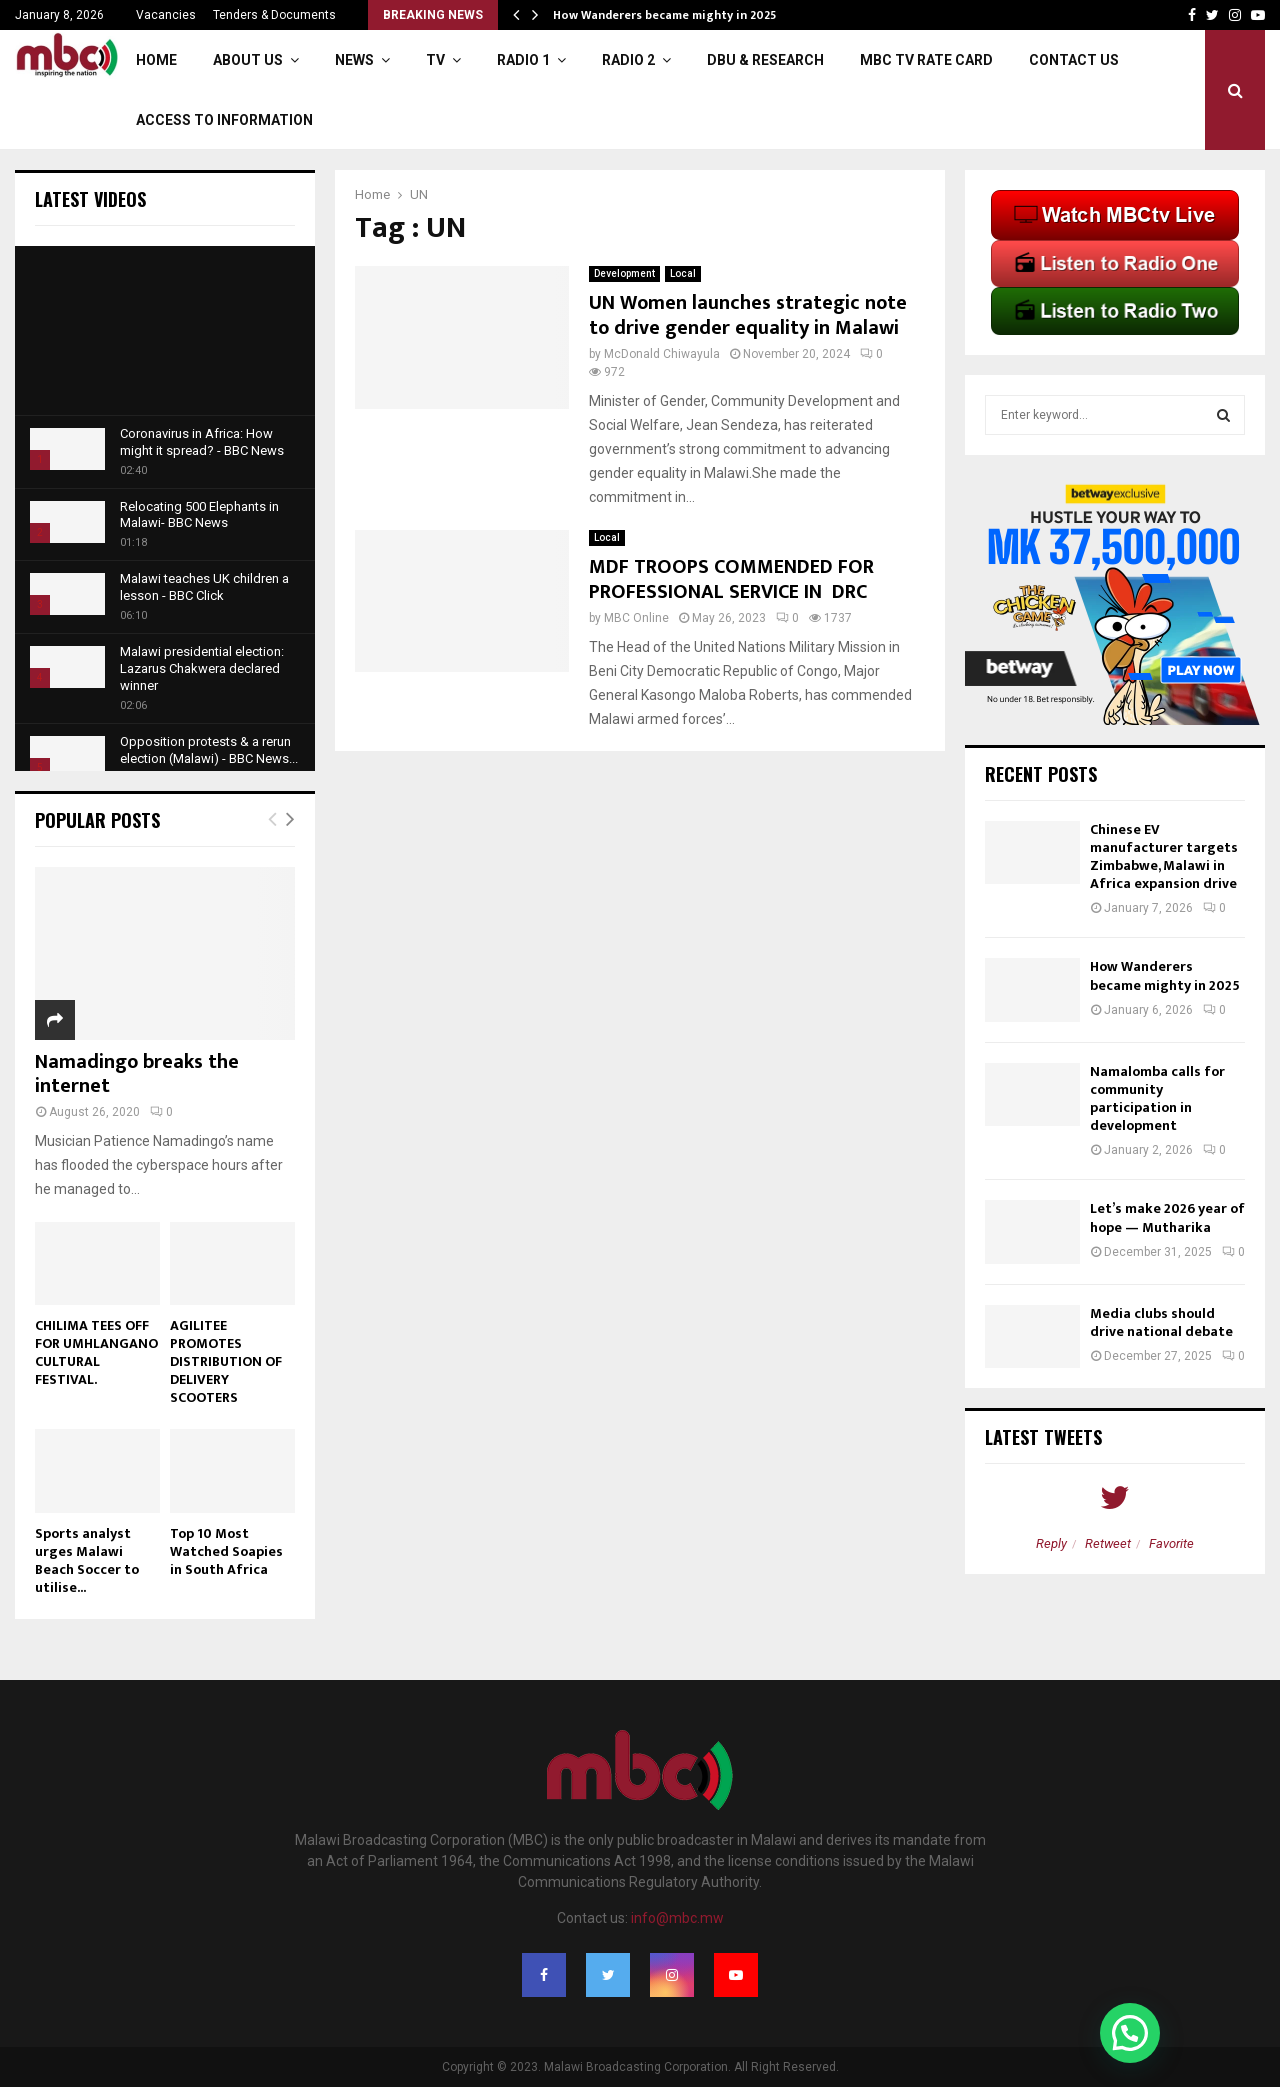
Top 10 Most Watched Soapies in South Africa (226, 1551)
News (354, 60)
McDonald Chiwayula (662, 354)
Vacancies (166, 15)
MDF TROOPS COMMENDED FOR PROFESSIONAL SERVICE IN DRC (731, 579)
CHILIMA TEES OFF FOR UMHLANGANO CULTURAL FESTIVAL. (96, 1352)
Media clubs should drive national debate (1161, 1322)
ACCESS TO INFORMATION (224, 120)
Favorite (1171, 1543)
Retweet (1108, 1543)
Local (683, 273)
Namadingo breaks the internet (137, 1074)
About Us (248, 60)
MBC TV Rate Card (926, 60)
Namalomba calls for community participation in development (1157, 1099)
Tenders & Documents (274, 15)
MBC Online (636, 618)
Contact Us (1074, 60)
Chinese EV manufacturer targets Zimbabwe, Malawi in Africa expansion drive (1164, 857)
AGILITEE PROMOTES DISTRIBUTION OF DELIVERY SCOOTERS (226, 1361)
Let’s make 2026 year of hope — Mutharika (1167, 1217)
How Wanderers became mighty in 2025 (664, 15)
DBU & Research (765, 60)
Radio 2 (628, 60)
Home (156, 60)
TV (435, 60)
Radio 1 (523, 60)
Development (624, 273)
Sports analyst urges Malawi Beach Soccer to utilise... (87, 1560)
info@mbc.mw (677, 1918)
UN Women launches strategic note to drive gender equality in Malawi (748, 315)
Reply (1051, 1543)
